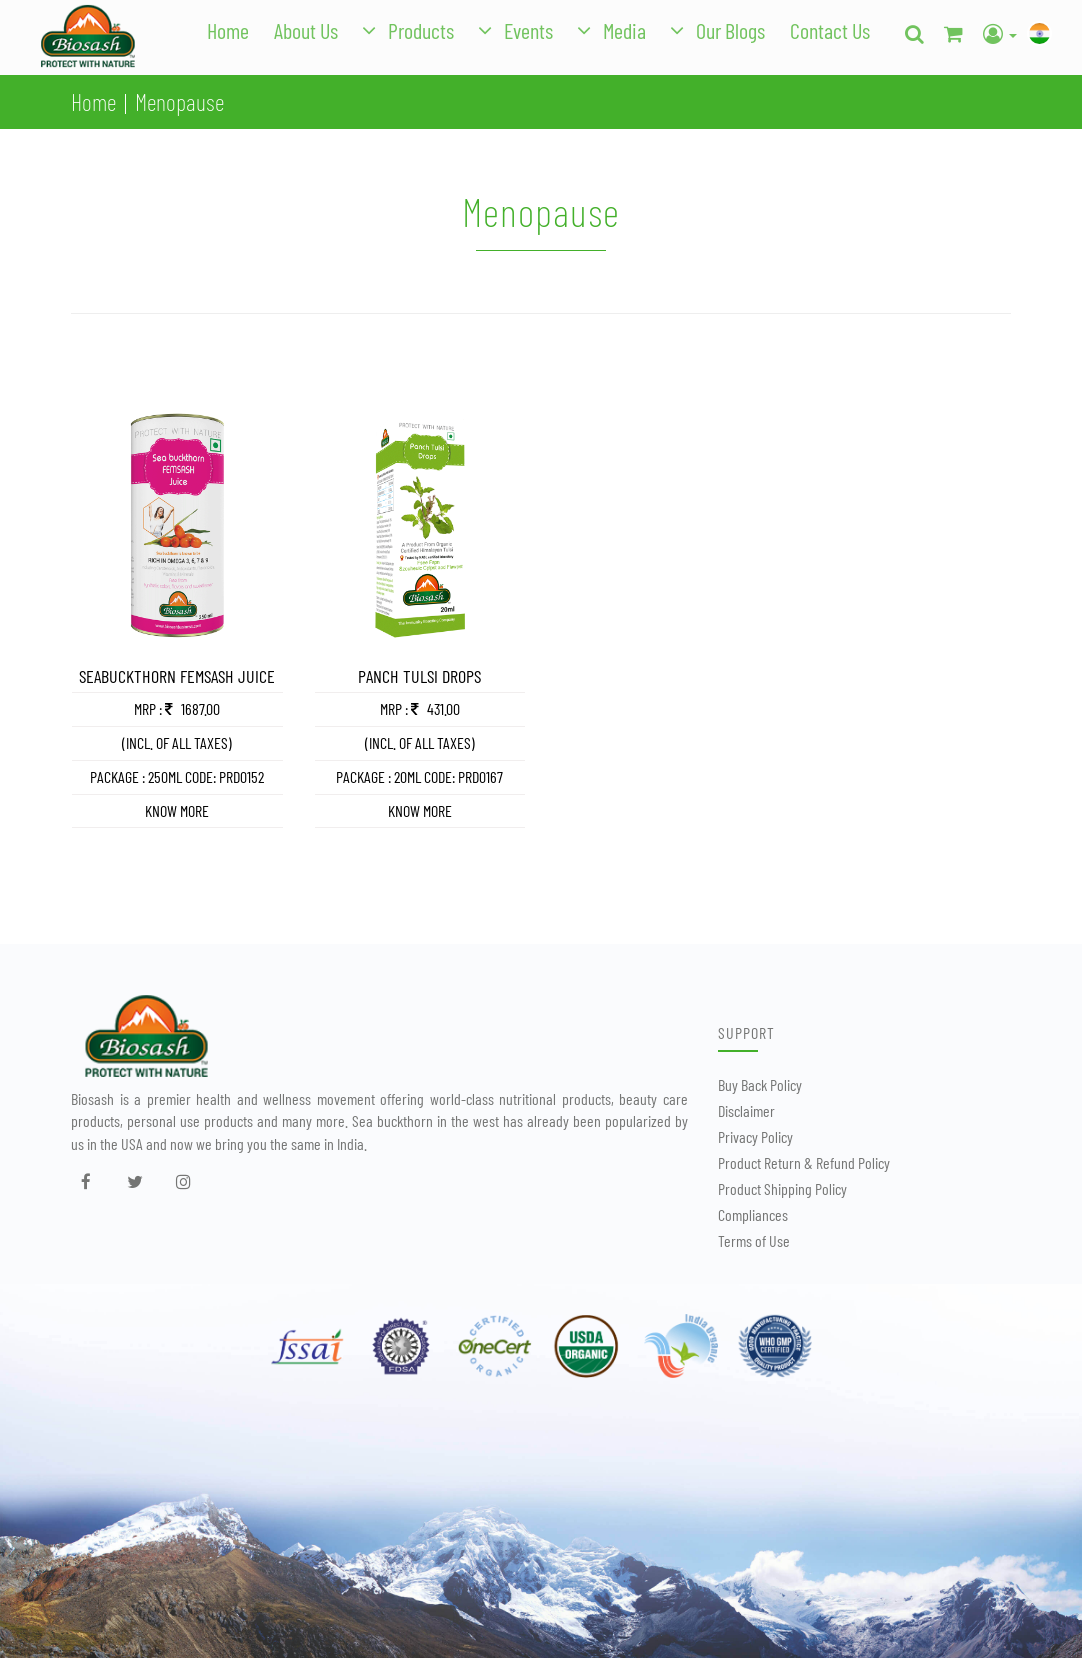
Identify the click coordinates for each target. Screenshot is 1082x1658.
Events (528, 30)
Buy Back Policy (760, 1084)
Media (624, 30)
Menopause (179, 101)
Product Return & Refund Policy (804, 1162)
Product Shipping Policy (782, 1188)
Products (421, 30)
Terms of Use (754, 1240)
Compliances (753, 1214)
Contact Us (830, 30)
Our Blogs (730, 30)
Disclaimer (746, 1110)
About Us (306, 30)
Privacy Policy (755, 1136)
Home (228, 30)
